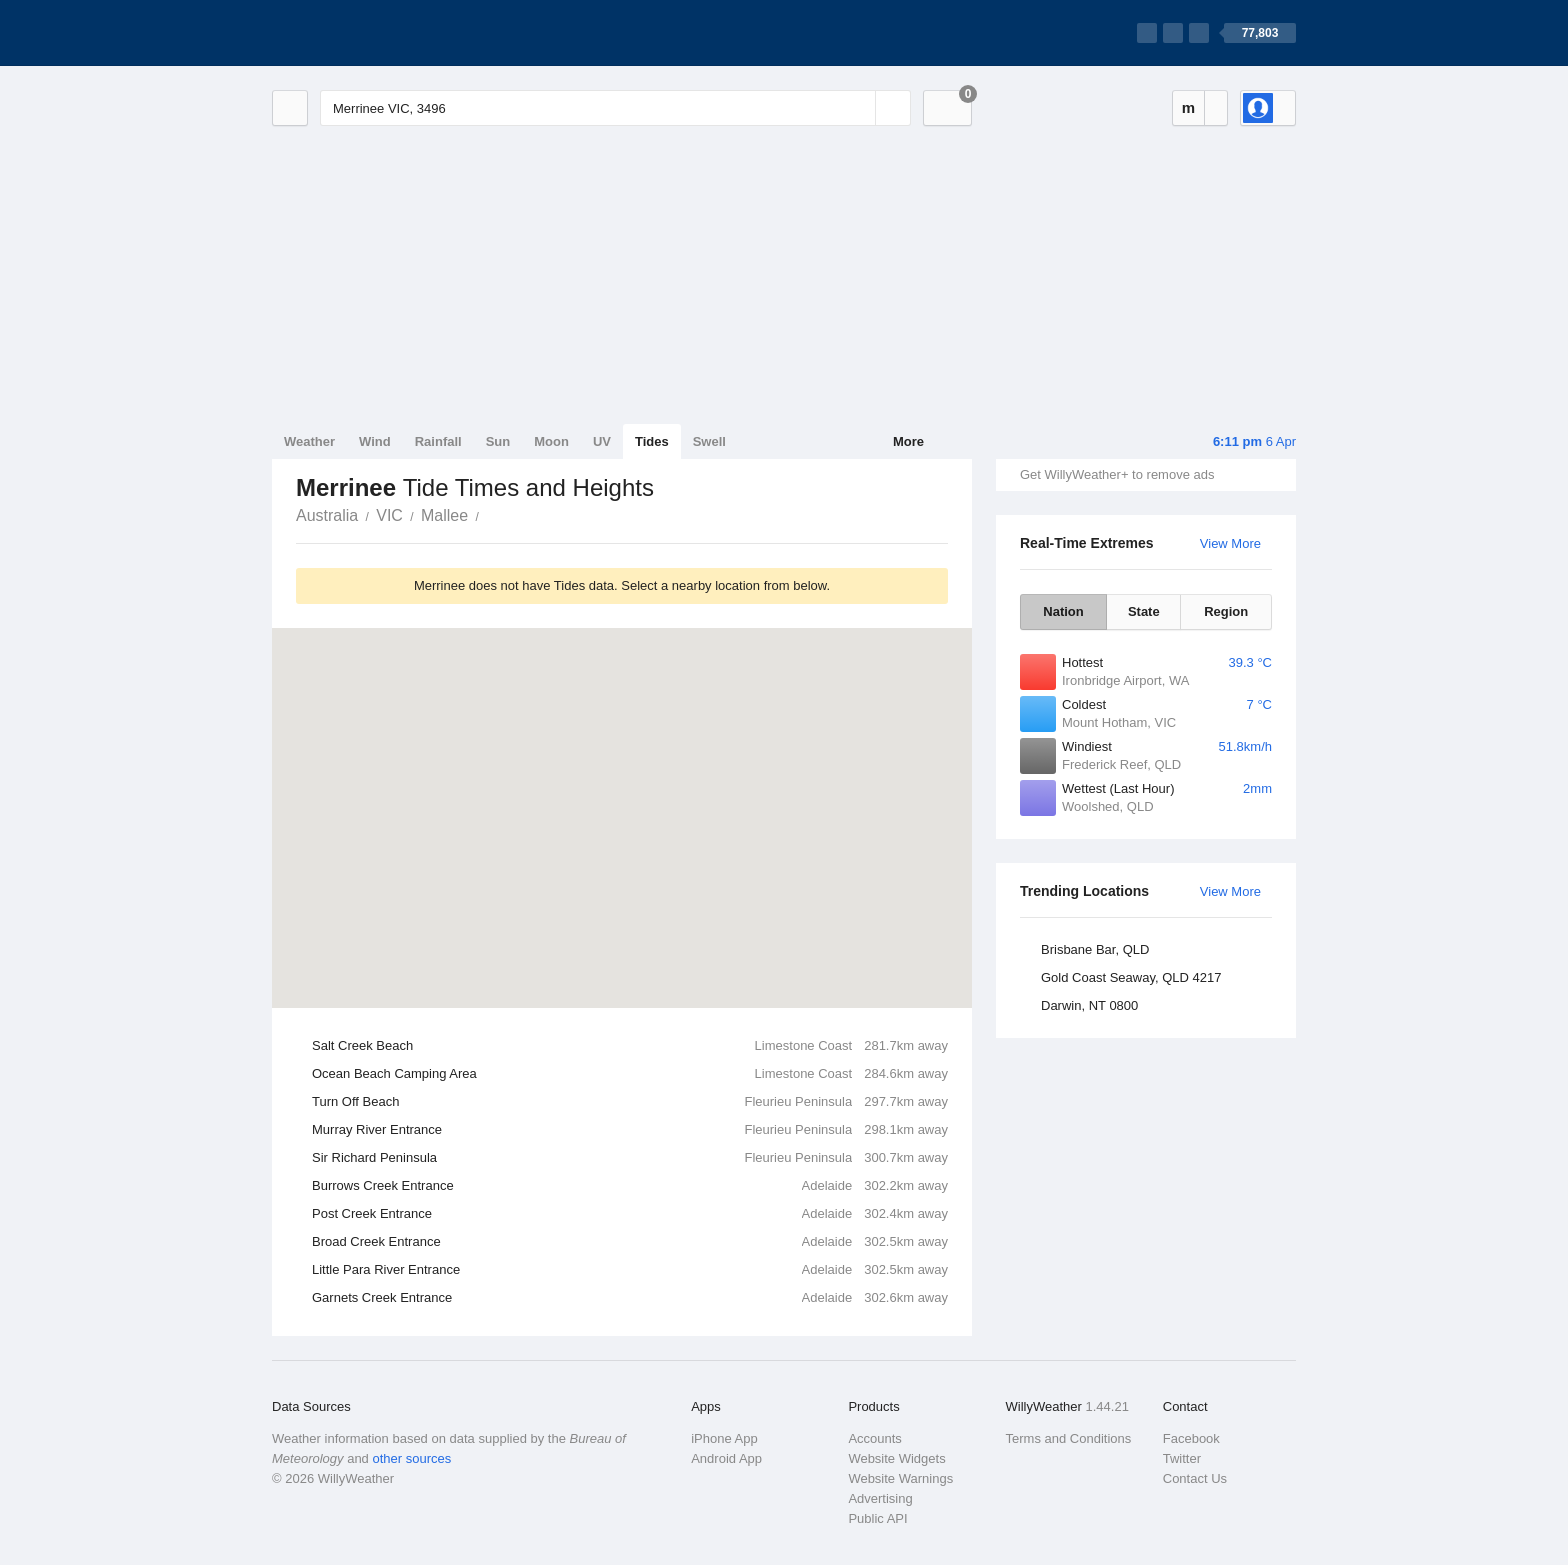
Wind (375, 441)
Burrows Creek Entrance (630, 1186)
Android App (726, 1458)
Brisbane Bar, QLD (1095, 949)
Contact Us (1195, 1478)
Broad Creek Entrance (630, 1242)
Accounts (874, 1438)
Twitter (1182, 1458)
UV (602, 441)
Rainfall (438, 441)
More (908, 441)
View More (1230, 543)
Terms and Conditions (1069, 1438)
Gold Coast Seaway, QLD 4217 (1131, 977)
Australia (327, 515)
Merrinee (490, 514)
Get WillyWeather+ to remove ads (1117, 474)
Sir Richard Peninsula (630, 1158)
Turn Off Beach (630, 1102)
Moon (551, 441)
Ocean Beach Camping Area (630, 1074)
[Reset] (858, 108)
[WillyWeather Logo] (366, 33)
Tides (652, 441)
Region (1226, 611)
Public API (877, 1518)
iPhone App (724, 1438)
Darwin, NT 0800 (1089, 1005)
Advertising (880, 1498)
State (1144, 611)
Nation (1063, 611)
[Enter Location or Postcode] (615, 108)
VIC (389, 515)
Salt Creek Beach (630, 1046)
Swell (709, 441)
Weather (309, 441)
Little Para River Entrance (630, 1270)
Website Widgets (896, 1458)
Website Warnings (900, 1478)
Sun (498, 441)
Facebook (1191, 1438)
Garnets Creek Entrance (630, 1298)
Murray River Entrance (630, 1130)
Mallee (444, 515)
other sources (411, 1458)
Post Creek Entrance (630, 1214)
